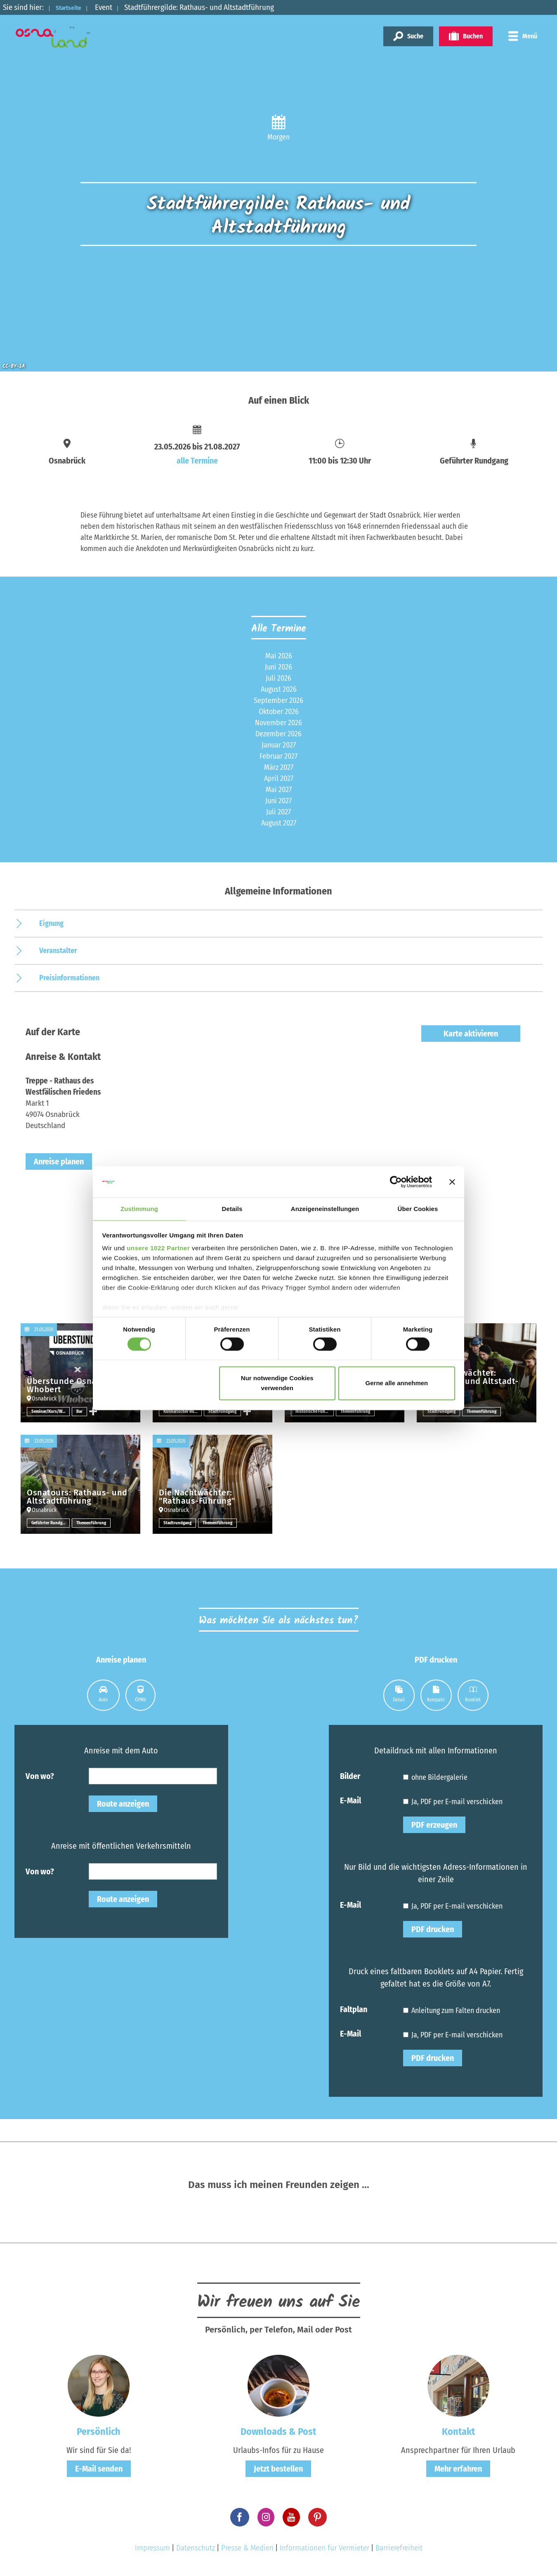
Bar (79, 1411)
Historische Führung (314, 1411)
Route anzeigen (123, 1804)
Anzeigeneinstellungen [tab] (325, 1208)
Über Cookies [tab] (418, 1208)
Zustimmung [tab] (139, 1208)
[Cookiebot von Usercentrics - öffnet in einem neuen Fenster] (396, 1181)
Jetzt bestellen (278, 2469)
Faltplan (353, 2008)
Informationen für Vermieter (324, 2547)
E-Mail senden (99, 2469)
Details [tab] (232, 1208)
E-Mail (350, 1800)
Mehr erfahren (458, 2469)
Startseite (73, 7)
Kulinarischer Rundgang (182, 1411)
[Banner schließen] (452, 1181)
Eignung (51, 923)
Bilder (350, 1775)
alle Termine (197, 461)
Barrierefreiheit (398, 2547)
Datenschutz (195, 2547)
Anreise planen (59, 1161)
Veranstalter (58, 950)
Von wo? (40, 1775)
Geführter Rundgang (50, 1523)
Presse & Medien (247, 2547)
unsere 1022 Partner (158, 1248)
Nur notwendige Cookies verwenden (277, 1383)
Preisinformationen (69, 977)
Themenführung (356, 1411)
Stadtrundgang (223, 1411)
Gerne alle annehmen (397, 1383)
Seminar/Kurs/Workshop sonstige (50, 1411)
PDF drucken (432, 1929)
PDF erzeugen (434, 1825)
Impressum (152, 2547)
